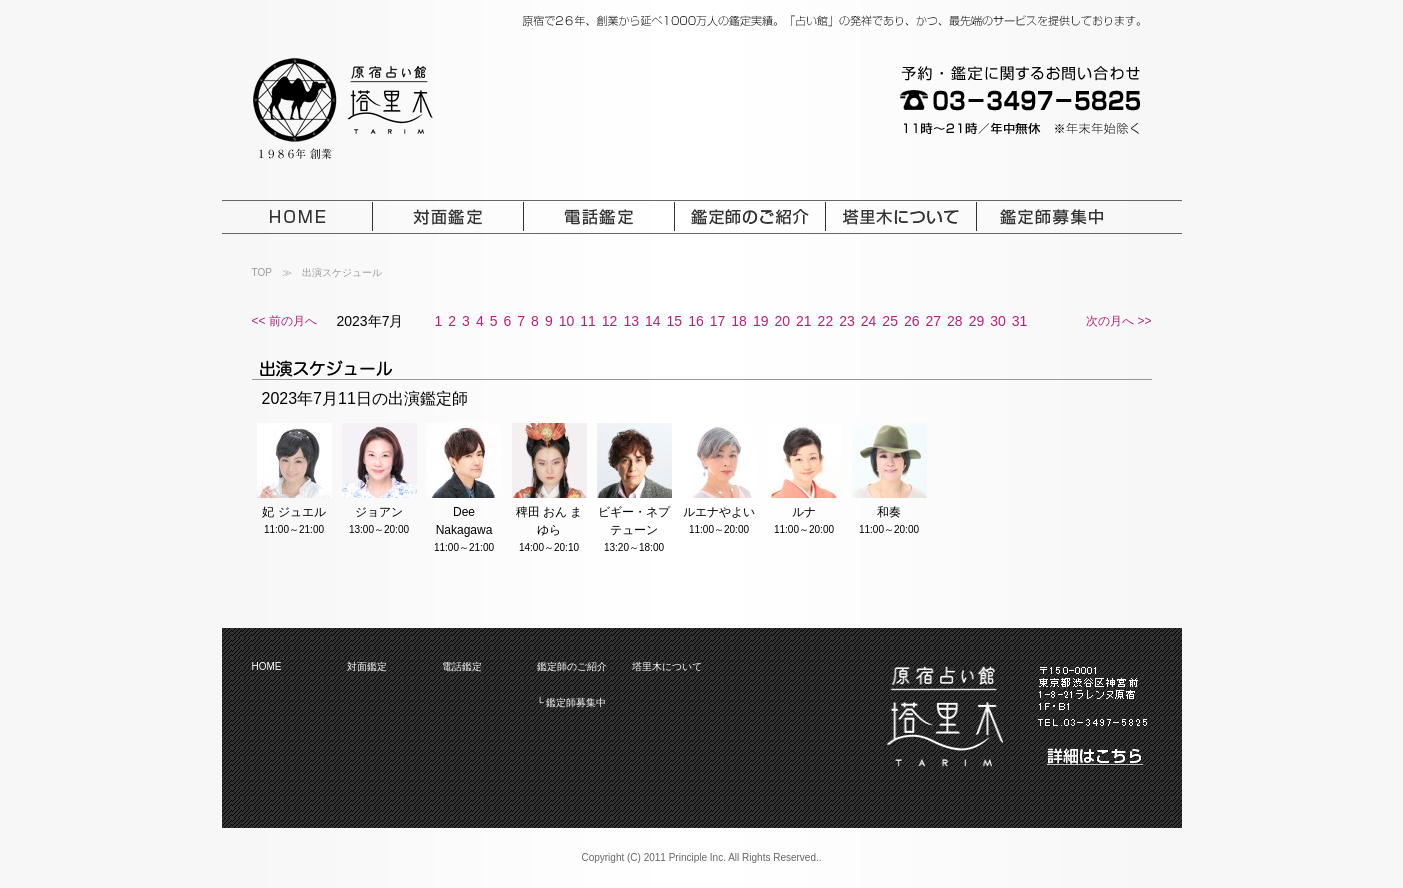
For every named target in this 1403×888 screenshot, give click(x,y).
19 (761, 321)
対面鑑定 (367, 666)
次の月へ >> (1118, 321)
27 (934, 321)
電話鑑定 (462, 666)
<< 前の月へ (284, 321)
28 (955, 321)
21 (804, 321)
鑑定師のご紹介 (572, 666)
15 (675, 321)
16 (696, 321)
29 (977, 321)
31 (1020, 321)
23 (847, 321)
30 (998, 321)
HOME (267, 666)
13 (631, 321)
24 (869, 321)
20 (782, 321)
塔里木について (667, 666)
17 (718, 321)
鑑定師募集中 (576, 702)
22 (826, 321)
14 (653, 321)
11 (588, 321)
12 (610, 321)
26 (912, 321)
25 (890, 321)
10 (567, 321)
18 (739, 321)
